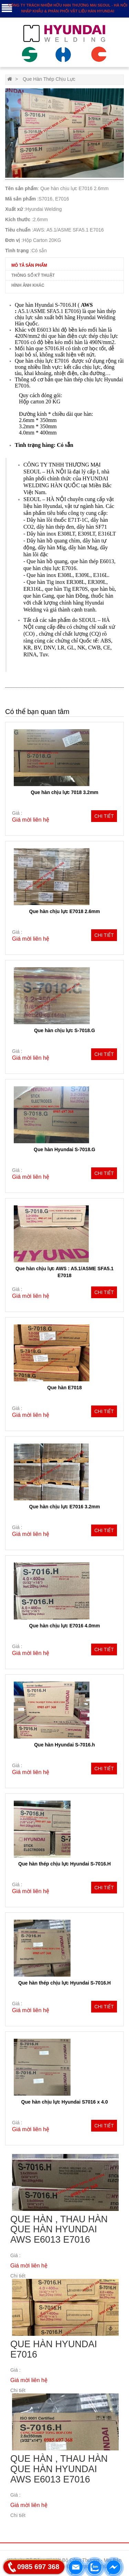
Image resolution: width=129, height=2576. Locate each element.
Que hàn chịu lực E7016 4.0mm (64, 1625)
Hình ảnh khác (27, 285)
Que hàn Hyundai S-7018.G (64, 1149)
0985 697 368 (38, 2566)
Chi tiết (104, 816)
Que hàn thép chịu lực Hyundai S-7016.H (64, 1864)
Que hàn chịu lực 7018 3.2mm (64, 792)
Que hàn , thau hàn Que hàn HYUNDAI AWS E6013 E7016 (59, 2229)
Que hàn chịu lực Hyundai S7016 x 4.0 (64, 2102)
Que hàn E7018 (64, 1387)
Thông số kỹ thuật (33, 275)
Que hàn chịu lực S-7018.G (64, 1030)
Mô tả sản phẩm (29, 265)
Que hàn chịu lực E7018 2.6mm (64, 911)
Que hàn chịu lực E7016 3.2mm (64, 1506)
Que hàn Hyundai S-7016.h (64, 1744)
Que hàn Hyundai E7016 (53, 2349)
